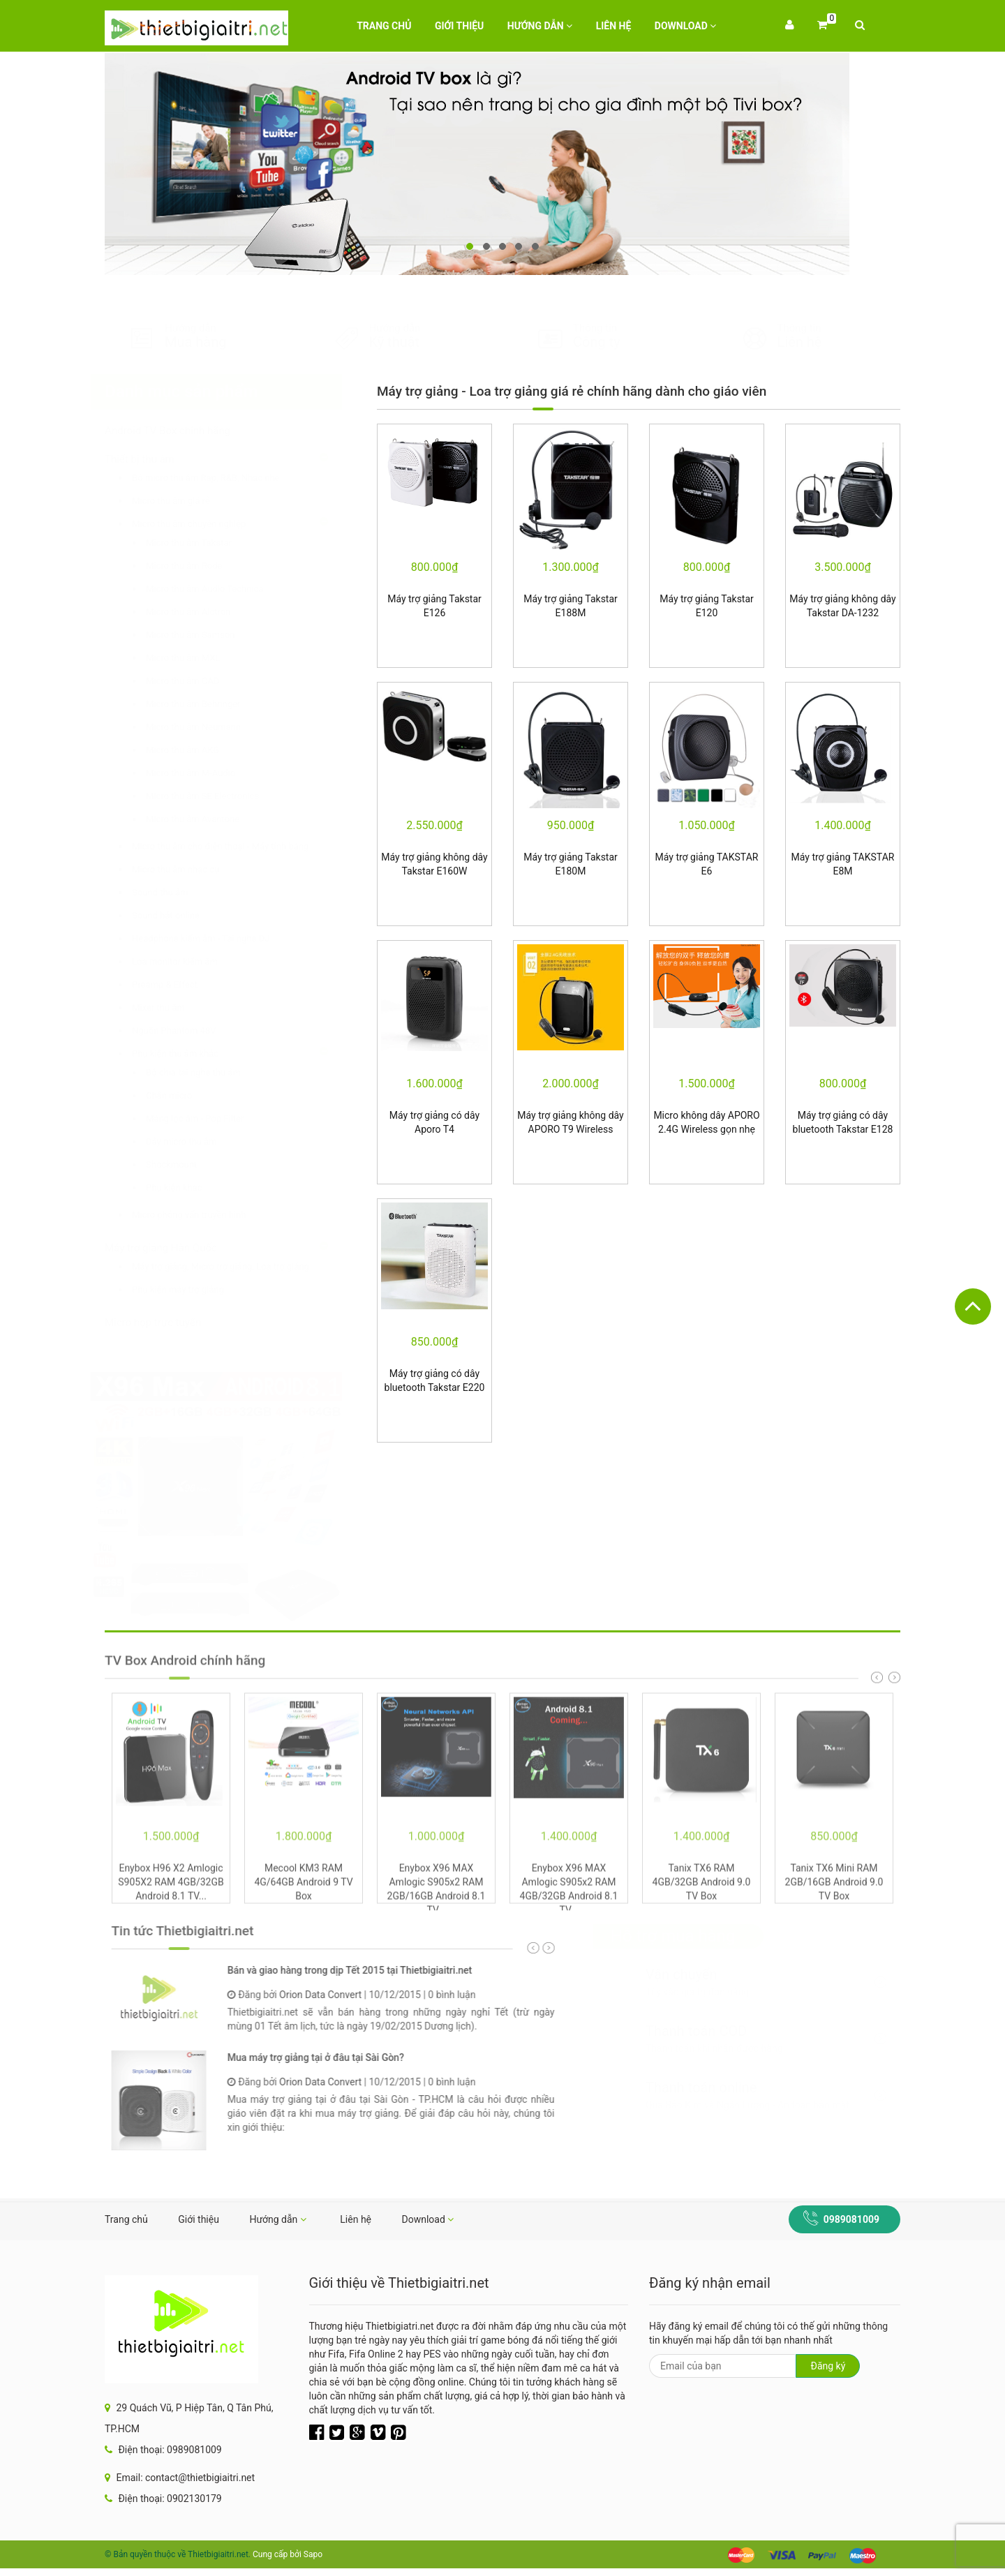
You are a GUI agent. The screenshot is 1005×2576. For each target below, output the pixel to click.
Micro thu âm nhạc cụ (189, 869)
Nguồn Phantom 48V (188, 1030)
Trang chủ (384, 25)
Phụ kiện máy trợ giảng (192, 1289)
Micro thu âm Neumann (207, 727)
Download (686, 25)
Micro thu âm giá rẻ (185, 501)
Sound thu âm (174, 892)
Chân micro (183, 1095)
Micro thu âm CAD (196, 681)
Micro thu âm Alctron (202, 611)
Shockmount (185, 1164)
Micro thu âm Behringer (207, 704)
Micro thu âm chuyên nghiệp (203, 524)
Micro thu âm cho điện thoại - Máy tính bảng (234, 846)
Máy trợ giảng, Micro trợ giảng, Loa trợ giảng (234, 1266)
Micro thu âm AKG (196, 750)
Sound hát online (180, 915)
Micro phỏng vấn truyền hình (203, 1214)
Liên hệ (614, 25)
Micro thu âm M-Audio (204, 773)
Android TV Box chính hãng (181, 430)
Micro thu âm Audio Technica (218, 588)
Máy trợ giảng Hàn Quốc (175, 1248)
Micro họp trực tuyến (167, 1322)
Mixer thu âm (172, 1007)
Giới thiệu (459, 25)
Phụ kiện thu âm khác (189, 1053)
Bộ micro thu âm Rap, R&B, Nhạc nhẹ (219, 477)
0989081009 (851, 2219)
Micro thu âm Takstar (203, 542)
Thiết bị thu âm (153, 459)
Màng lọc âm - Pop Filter (209, 1118)
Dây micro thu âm (195, 1141)
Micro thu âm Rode (198, 565)
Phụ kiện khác (188, 1187)
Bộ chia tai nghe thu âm (207, 1072)
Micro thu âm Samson (204, 635)
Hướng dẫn (539, 25)
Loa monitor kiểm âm (189, 961)
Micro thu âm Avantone (206, 819)
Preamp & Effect (178, 984)
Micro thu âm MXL (197, 658)
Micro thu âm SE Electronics (216, 796)
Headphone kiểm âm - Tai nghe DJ (214, 938)
